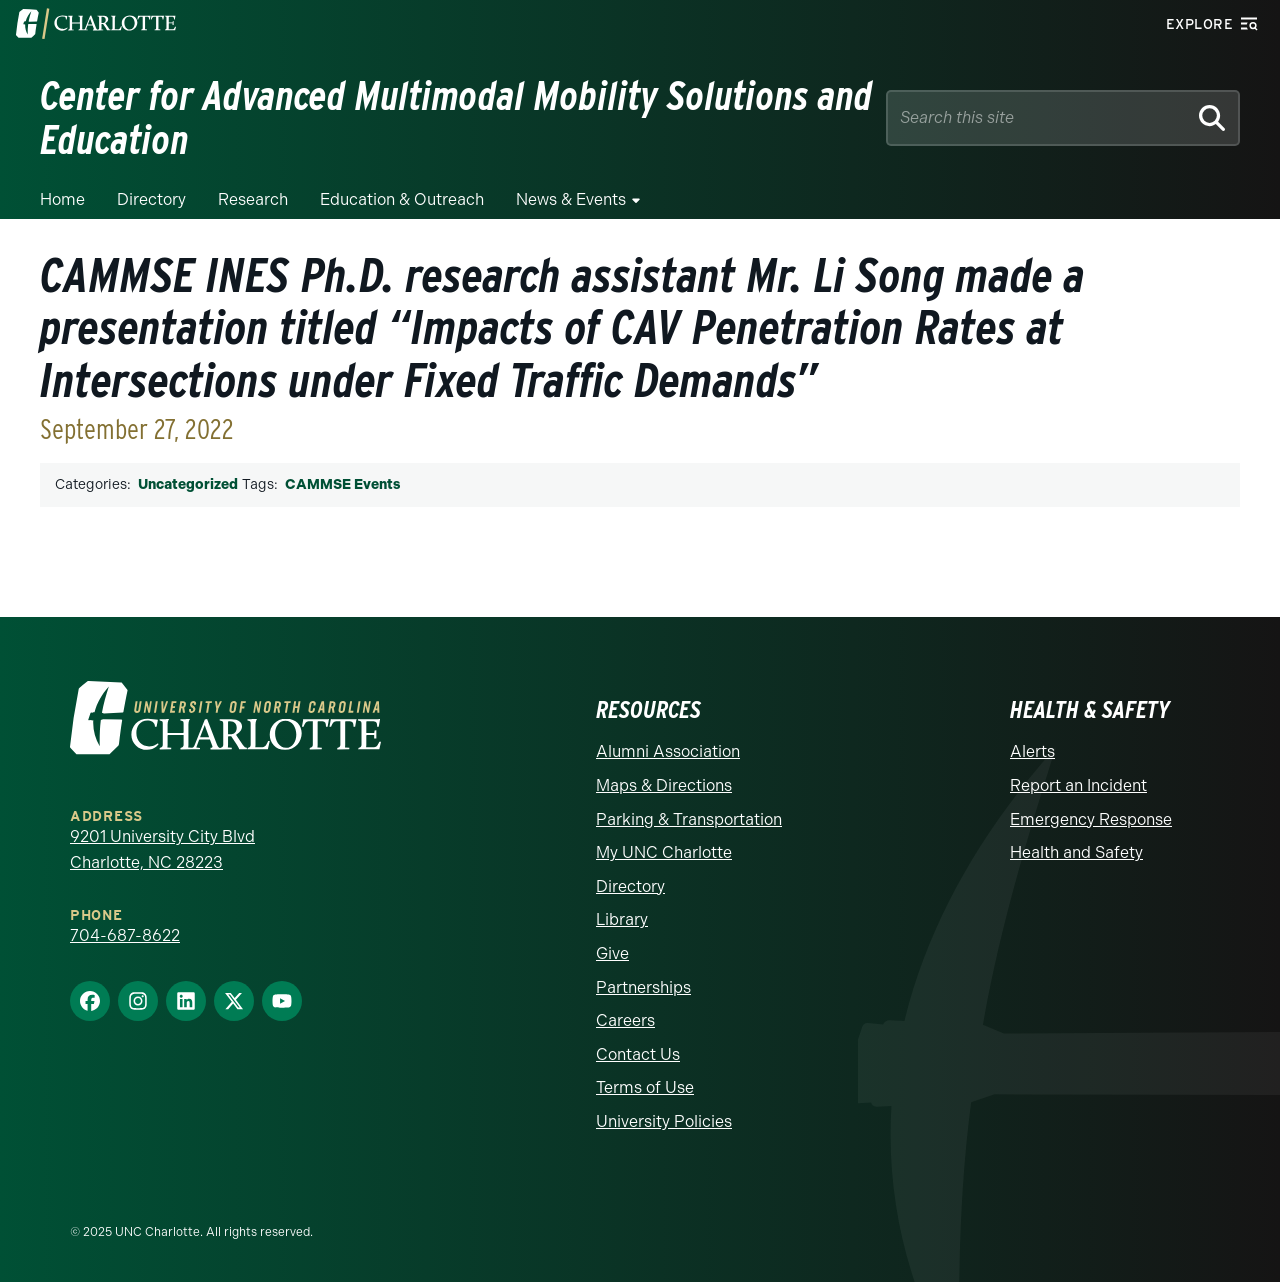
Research (253, 199)
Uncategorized (188, 484)
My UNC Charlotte (664, 852)
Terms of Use (645, 1087)
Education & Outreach (402, 199)
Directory (151, 199)
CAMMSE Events (342, 484)
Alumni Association (668, 751)
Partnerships (643, 987)
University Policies (664, 1121)
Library (622, 919)
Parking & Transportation (689, 819)
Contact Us (638, 1054)
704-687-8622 (125, 935)
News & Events (571, 199)
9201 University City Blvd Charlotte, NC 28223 (162, 849)
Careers (625, 1020)
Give (612, 953)
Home (62, 199)
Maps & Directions (664, 785)
